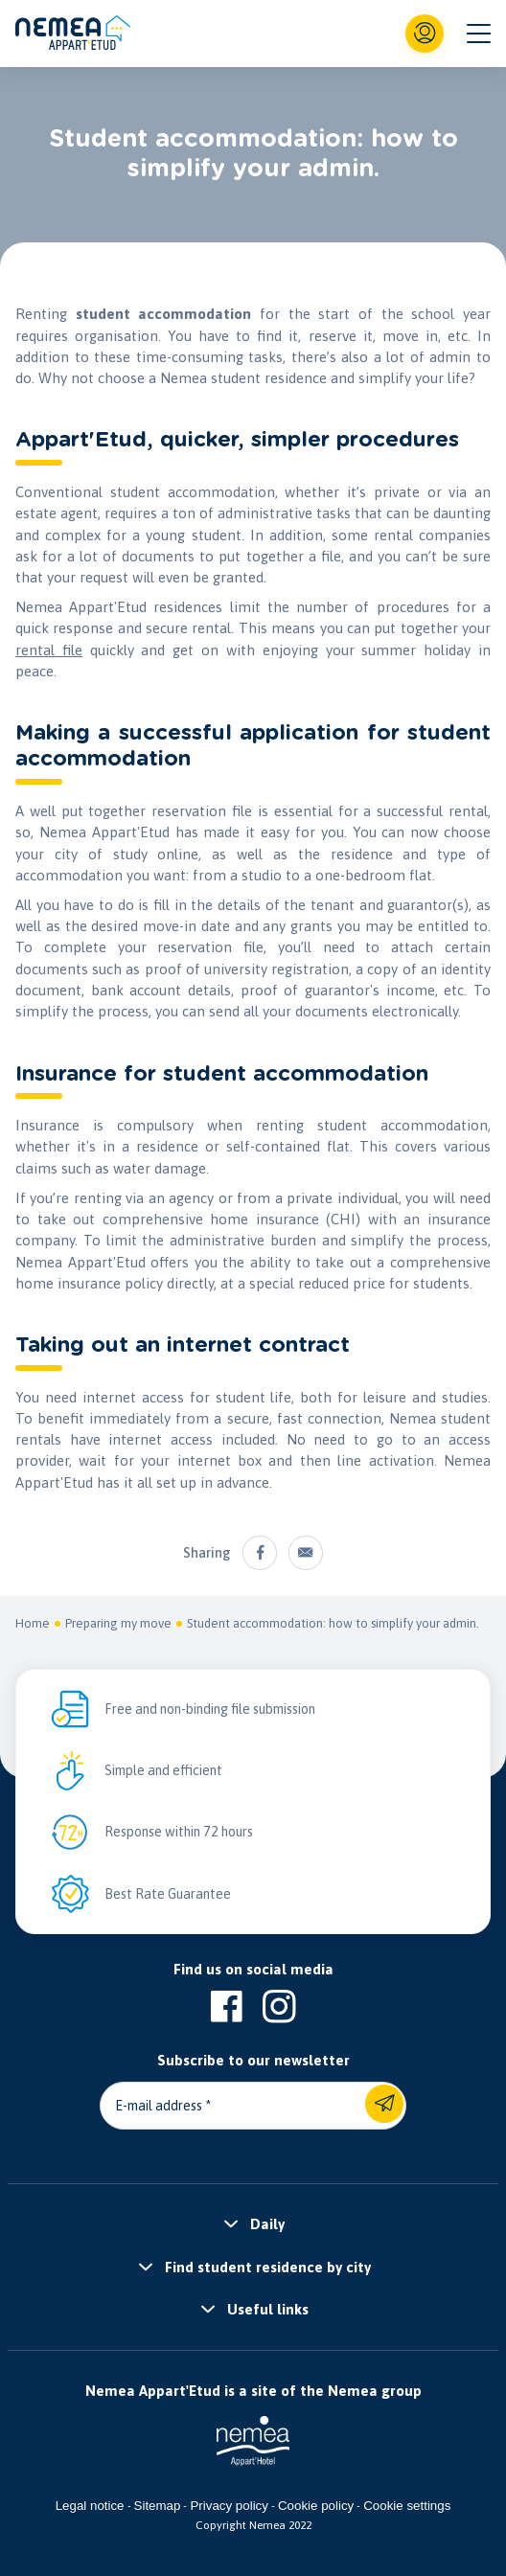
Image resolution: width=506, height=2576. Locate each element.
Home (32, 1623)
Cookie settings (406, 2505)
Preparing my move (118, 1623)
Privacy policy (228, 2505)
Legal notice (90, 2505)
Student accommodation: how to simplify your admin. (333, 1623)
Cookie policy (316, 2505)
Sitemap (157, 2505)
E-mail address (158, 2105)
